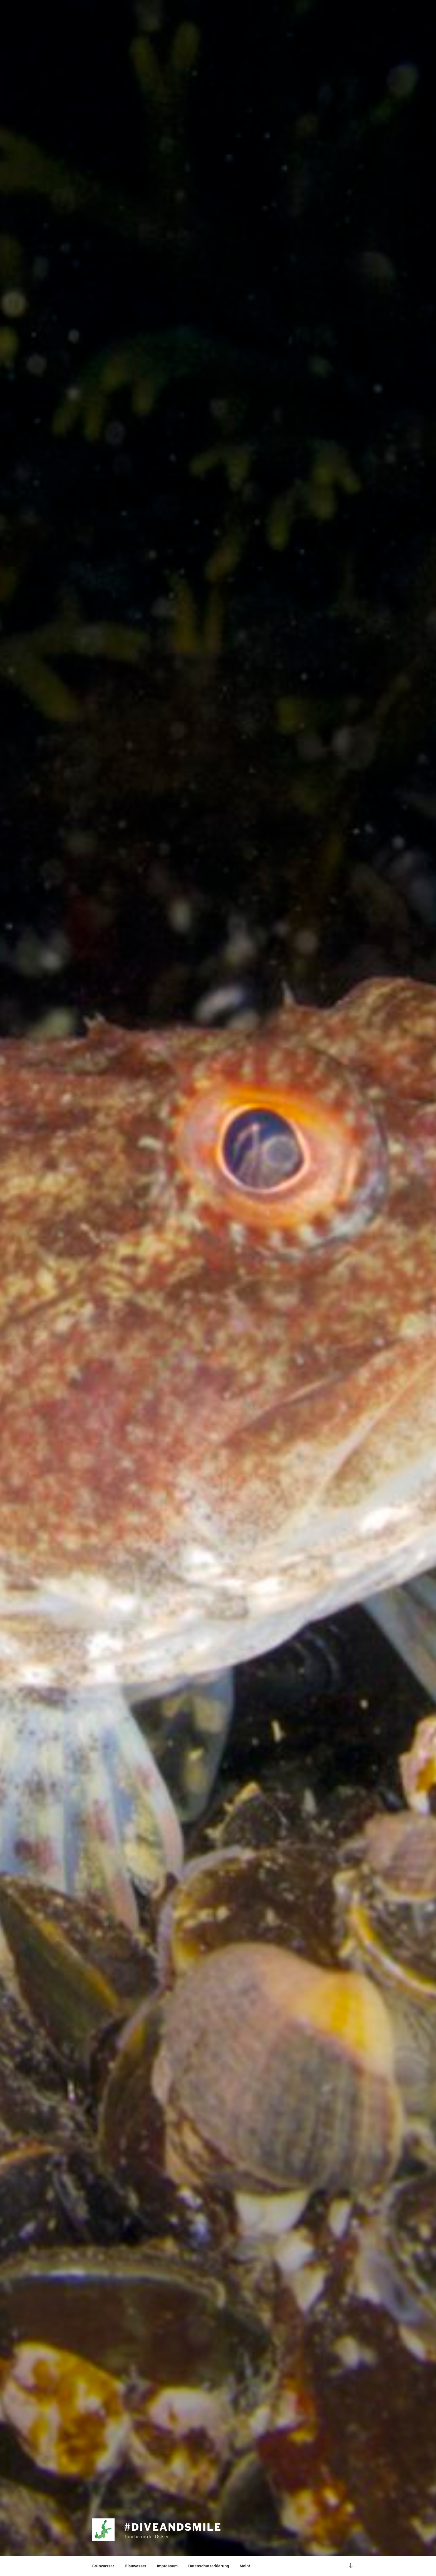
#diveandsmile (172, 2527)
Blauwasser (135, 2566)
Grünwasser (103, 2566)
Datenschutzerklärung (208, 2566)
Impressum (167, 2566)
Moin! (245, 2566)
